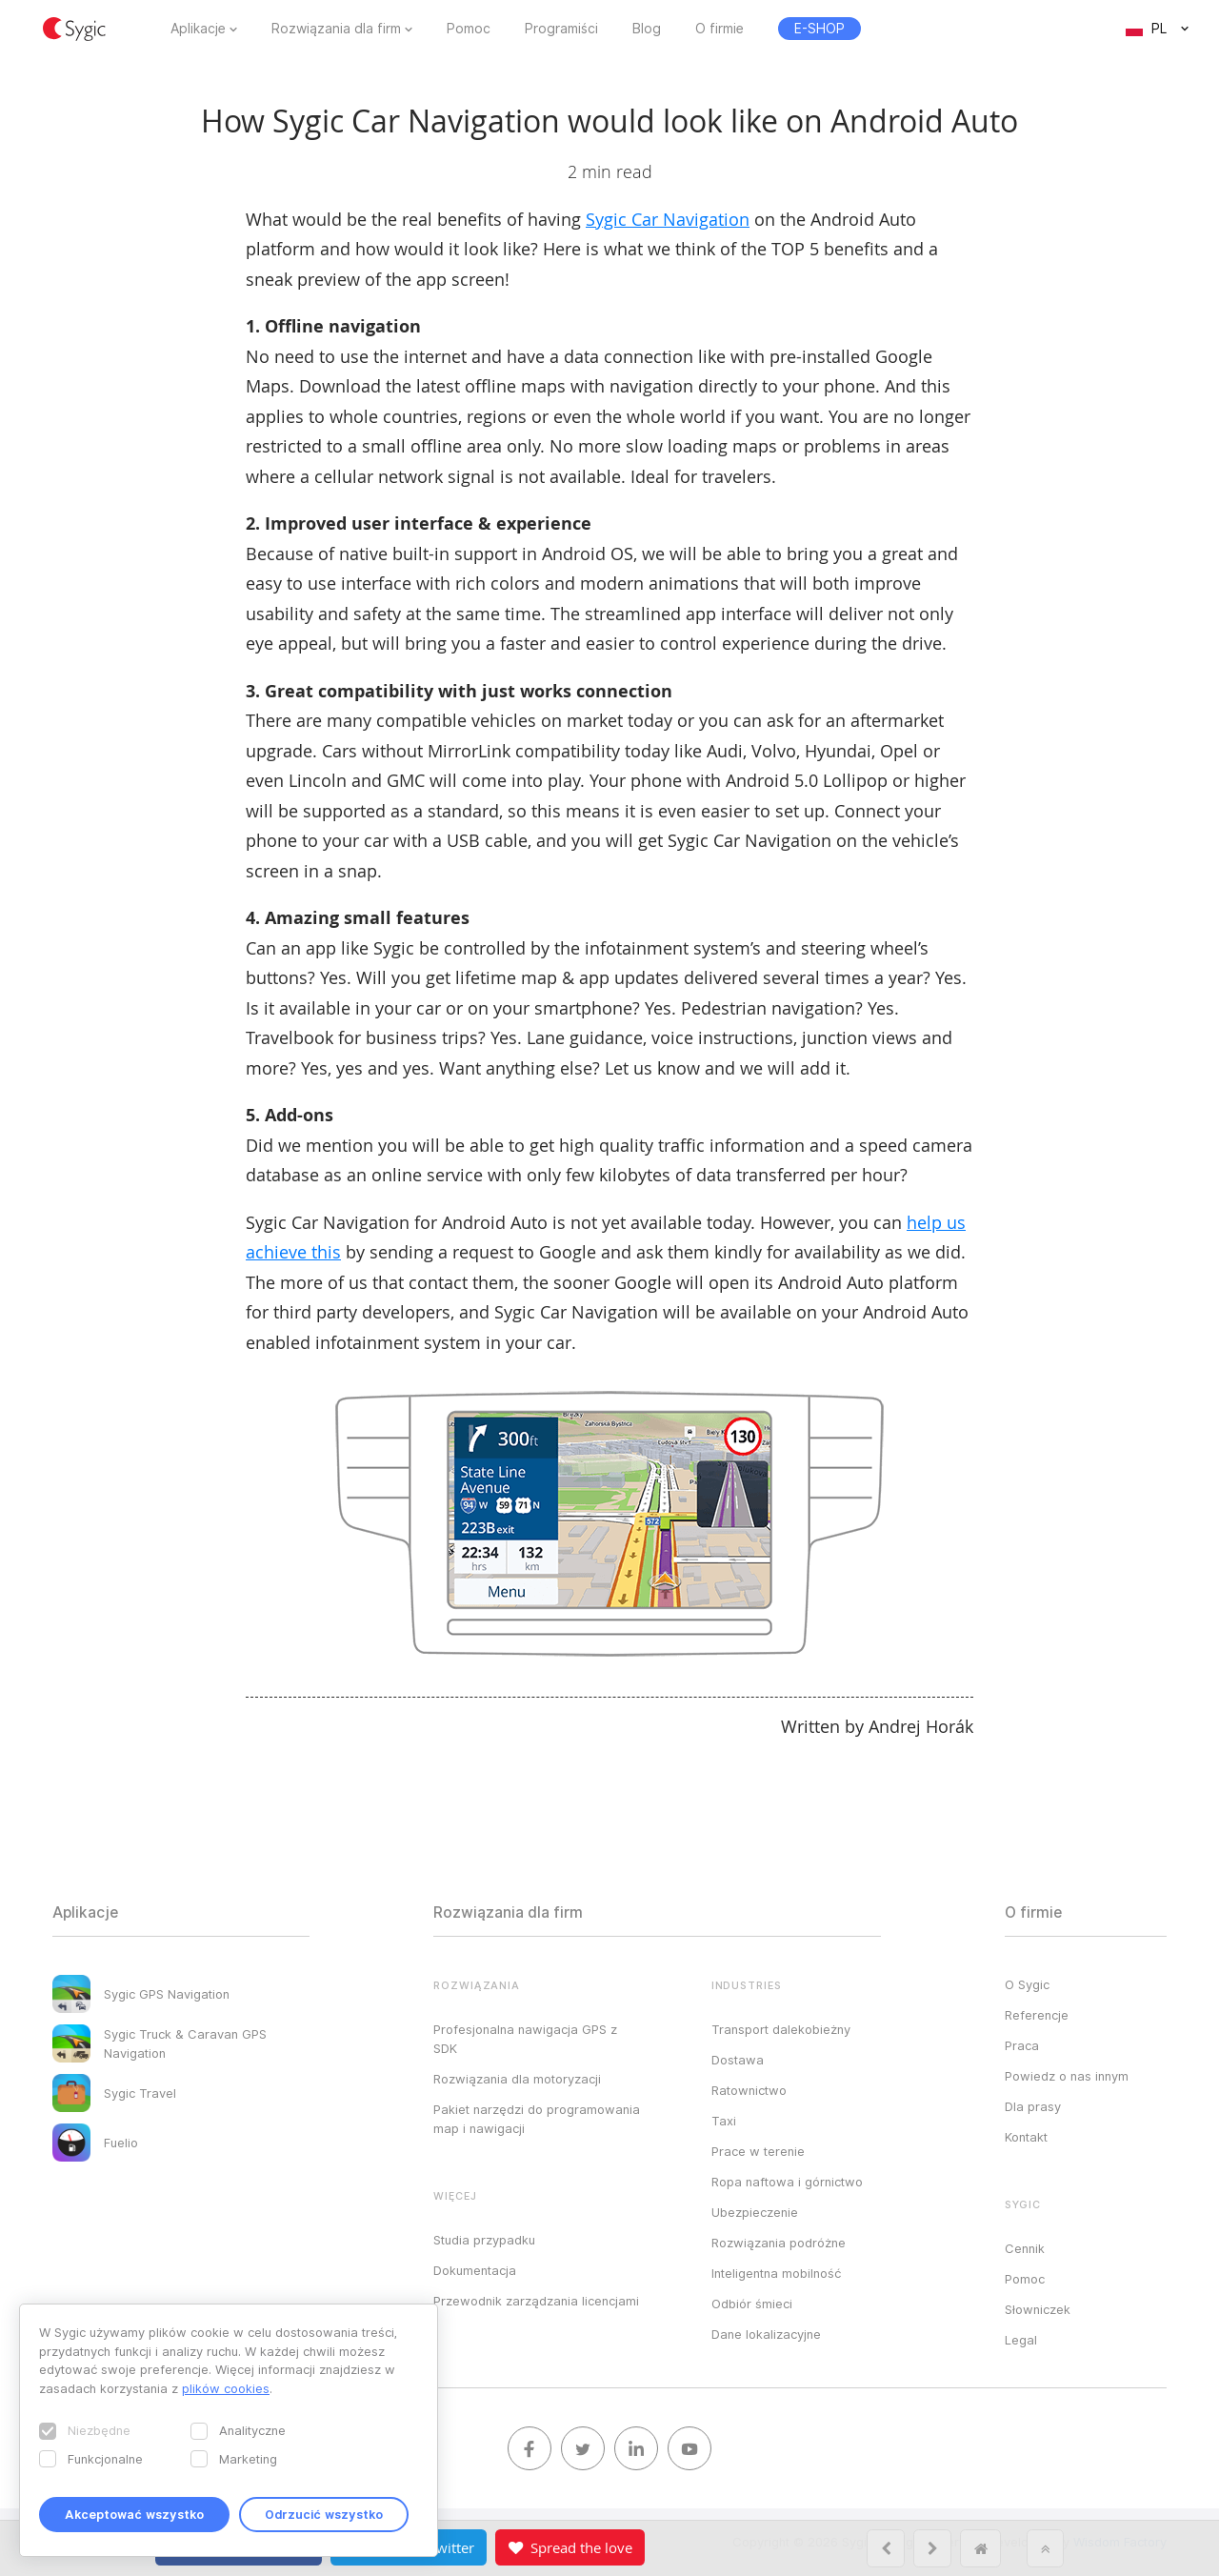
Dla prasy (1033, 2106)
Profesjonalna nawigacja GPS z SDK (525, 2039)
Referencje (1037, 2015)
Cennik (1025, 2248)
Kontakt (1026, 2136)
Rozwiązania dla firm (336, 28)
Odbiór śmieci (751, 2303)
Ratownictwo (749, 2090)
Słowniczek (1037, 2309)
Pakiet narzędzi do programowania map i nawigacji (536, 2119)
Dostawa (737, 2059)
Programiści (561, 28)
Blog (646, 28)
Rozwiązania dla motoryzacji (517, 2078)
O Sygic (1027, 1984)
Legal (1021, 2339)
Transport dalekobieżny (780, 2029)
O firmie (719, 28)
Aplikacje (198, 28)
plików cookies (226, 2388)
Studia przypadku (484, 2239)
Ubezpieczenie (754, 2212)
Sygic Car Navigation (667, 219)
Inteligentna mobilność (776, 2273)
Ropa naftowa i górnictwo (787, 2181)
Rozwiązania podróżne (778, 2242)
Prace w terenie (758, 2151)
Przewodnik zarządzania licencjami (536, 2300)
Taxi (723, 2120)
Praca (1022, 2045)
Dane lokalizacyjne (766, 2334)
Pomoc (468, 28)
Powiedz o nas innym (1067, 2075)
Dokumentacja (474, 2270)
